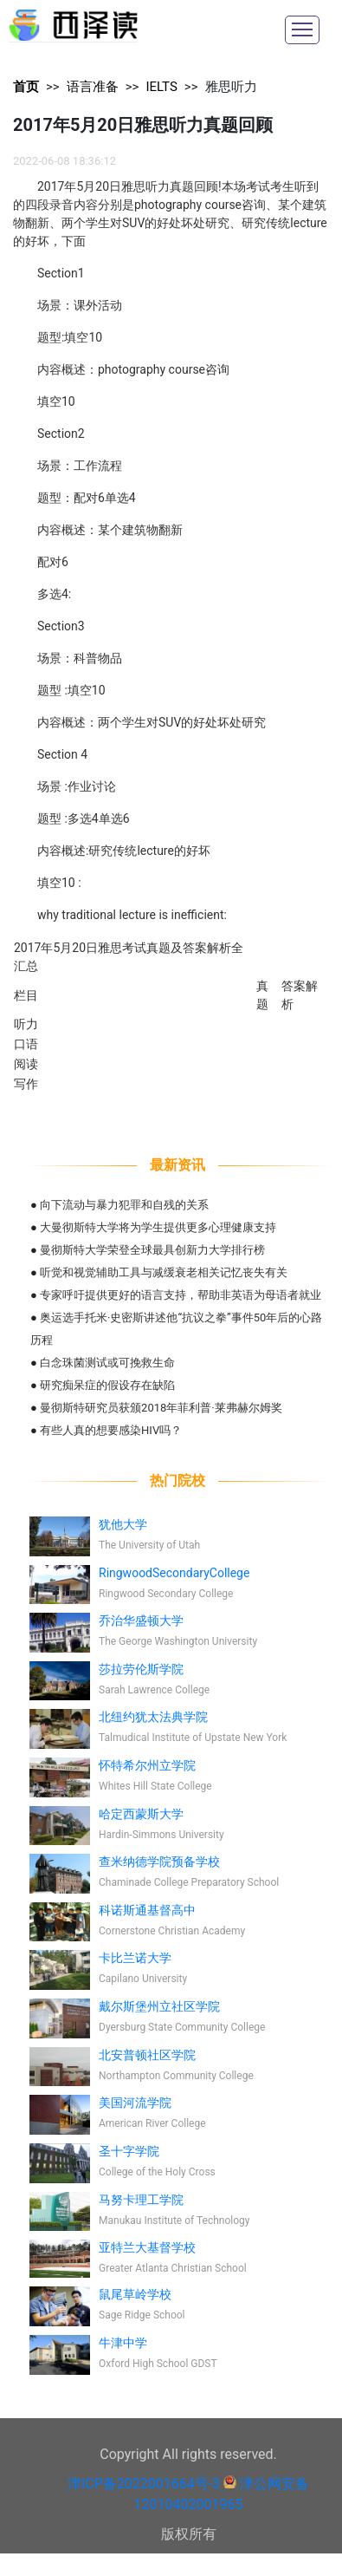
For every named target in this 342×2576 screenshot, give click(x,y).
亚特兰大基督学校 (147, 2247)
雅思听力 (231, 87)
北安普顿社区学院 (147, 2055)
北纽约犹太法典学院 (153, 1717)
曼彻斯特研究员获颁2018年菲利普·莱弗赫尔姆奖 (161, 1407)
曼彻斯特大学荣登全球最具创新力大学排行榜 (152, 1249)
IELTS (161, 87)
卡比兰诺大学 (135, 1958)
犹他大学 (123, 1524)
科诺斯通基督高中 (147, 1910)
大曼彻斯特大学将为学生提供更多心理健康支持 (158, 1227)
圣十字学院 (129, 2151)
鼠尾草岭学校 (135, 2294)
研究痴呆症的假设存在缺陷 (107, 1385)
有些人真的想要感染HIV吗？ (111, 1430)
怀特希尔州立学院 (147, 1765)
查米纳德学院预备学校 (159, 1861)
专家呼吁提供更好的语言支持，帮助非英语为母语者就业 (180, 1294)
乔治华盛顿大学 (141, 1620)
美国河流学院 (135, 2103)
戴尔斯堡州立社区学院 (159, 2006)
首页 (26, 87)
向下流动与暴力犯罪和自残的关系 (124, 1204)
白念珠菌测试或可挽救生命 (107, 1362)
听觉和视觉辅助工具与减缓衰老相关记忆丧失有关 (163, 1272)
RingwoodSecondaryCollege (174, 1573)
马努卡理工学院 (141, 2200)
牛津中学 (123, 2343)
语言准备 (93, 87)
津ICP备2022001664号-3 (144, 2483)
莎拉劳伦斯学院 (141, 1669)
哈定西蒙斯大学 (141, 1814)
